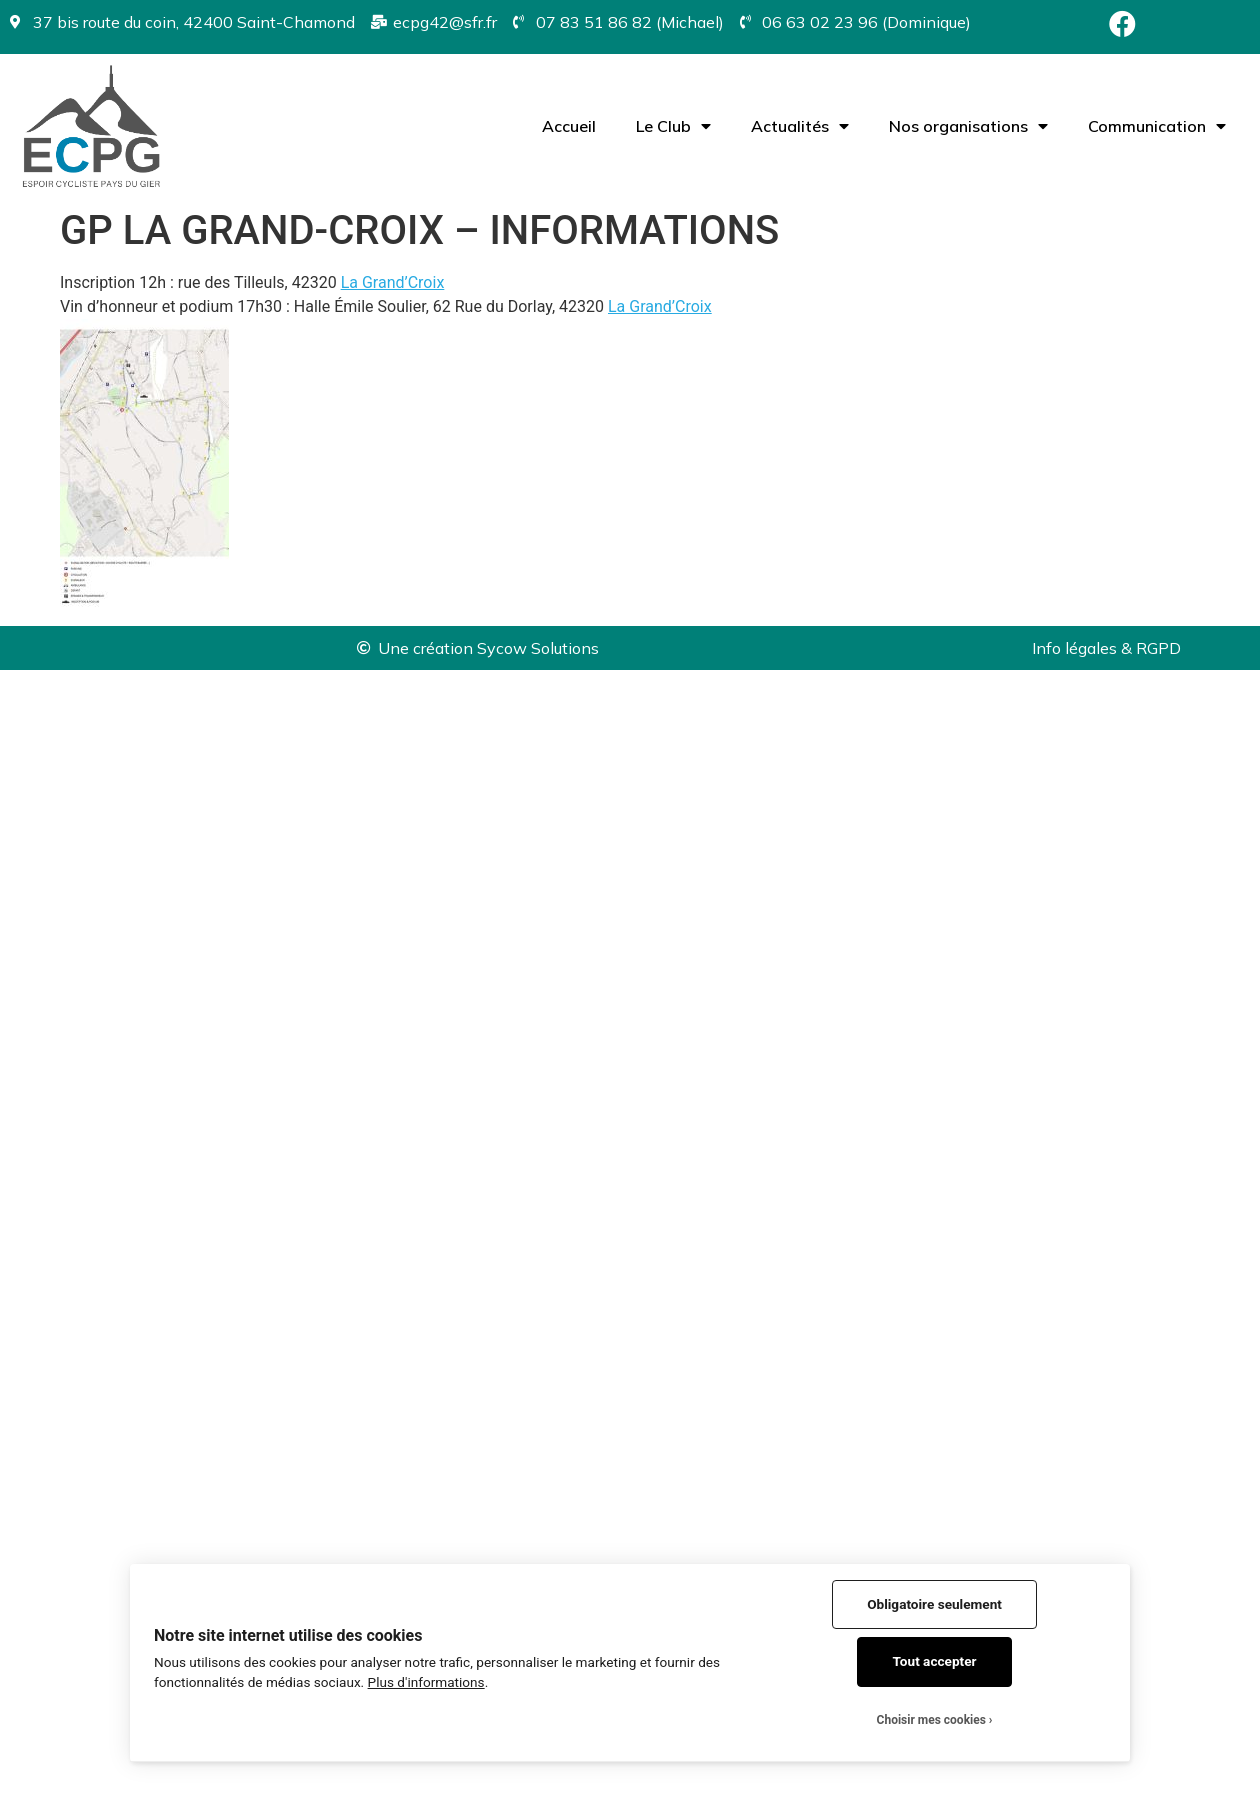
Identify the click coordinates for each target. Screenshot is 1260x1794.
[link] (393, 282)
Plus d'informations (426, 1682)
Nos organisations (968, 126)
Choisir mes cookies (931, 1720)
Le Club (673, 126)
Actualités (800, 126)
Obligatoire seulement (934, 1604)
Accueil (569, 126)
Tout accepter (935, 1661)
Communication (1157, 126)
